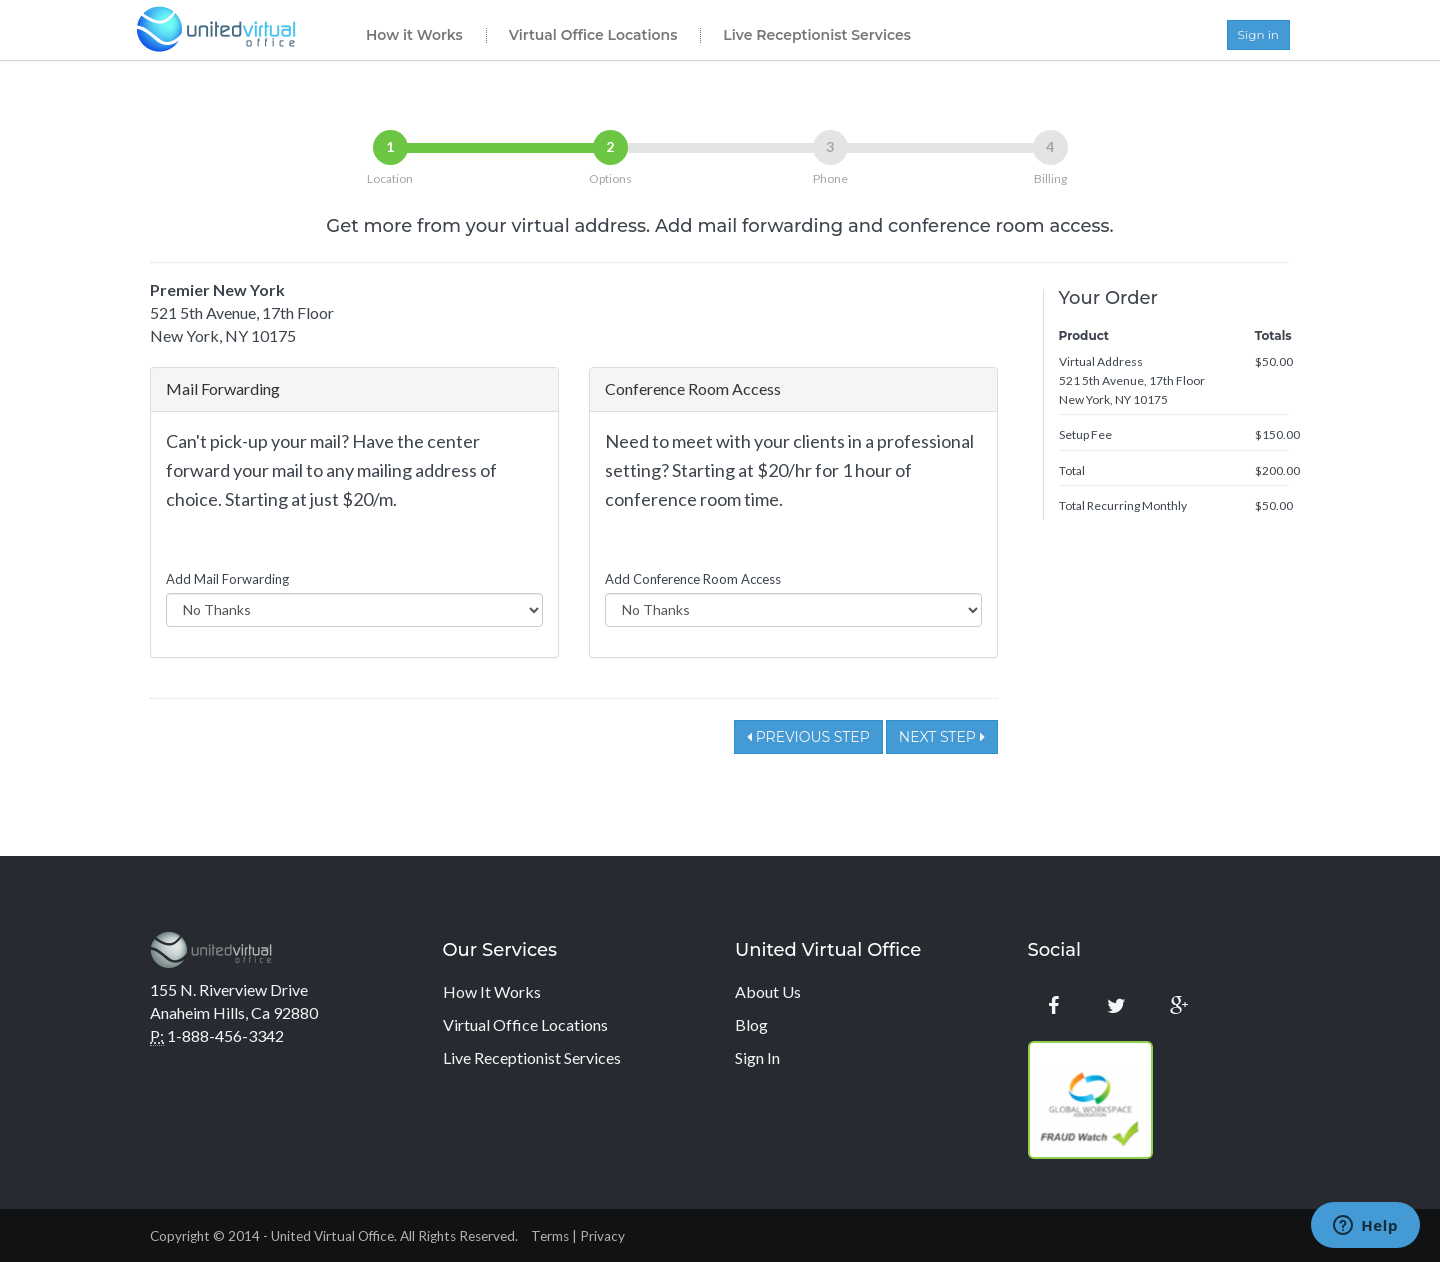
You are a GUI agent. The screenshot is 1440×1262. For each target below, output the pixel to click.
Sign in (1258, 34)
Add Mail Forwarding (227, 579)
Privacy (602, 1236)
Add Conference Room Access (693, 579)
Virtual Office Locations (593, 35)
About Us (768, 991)
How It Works (492, 991)
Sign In (757, 1057)
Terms (550, 1236)
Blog (751, 1024)
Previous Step (808, 737)
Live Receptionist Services (817, 35)
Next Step (942, 737)
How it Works (414, 35)
